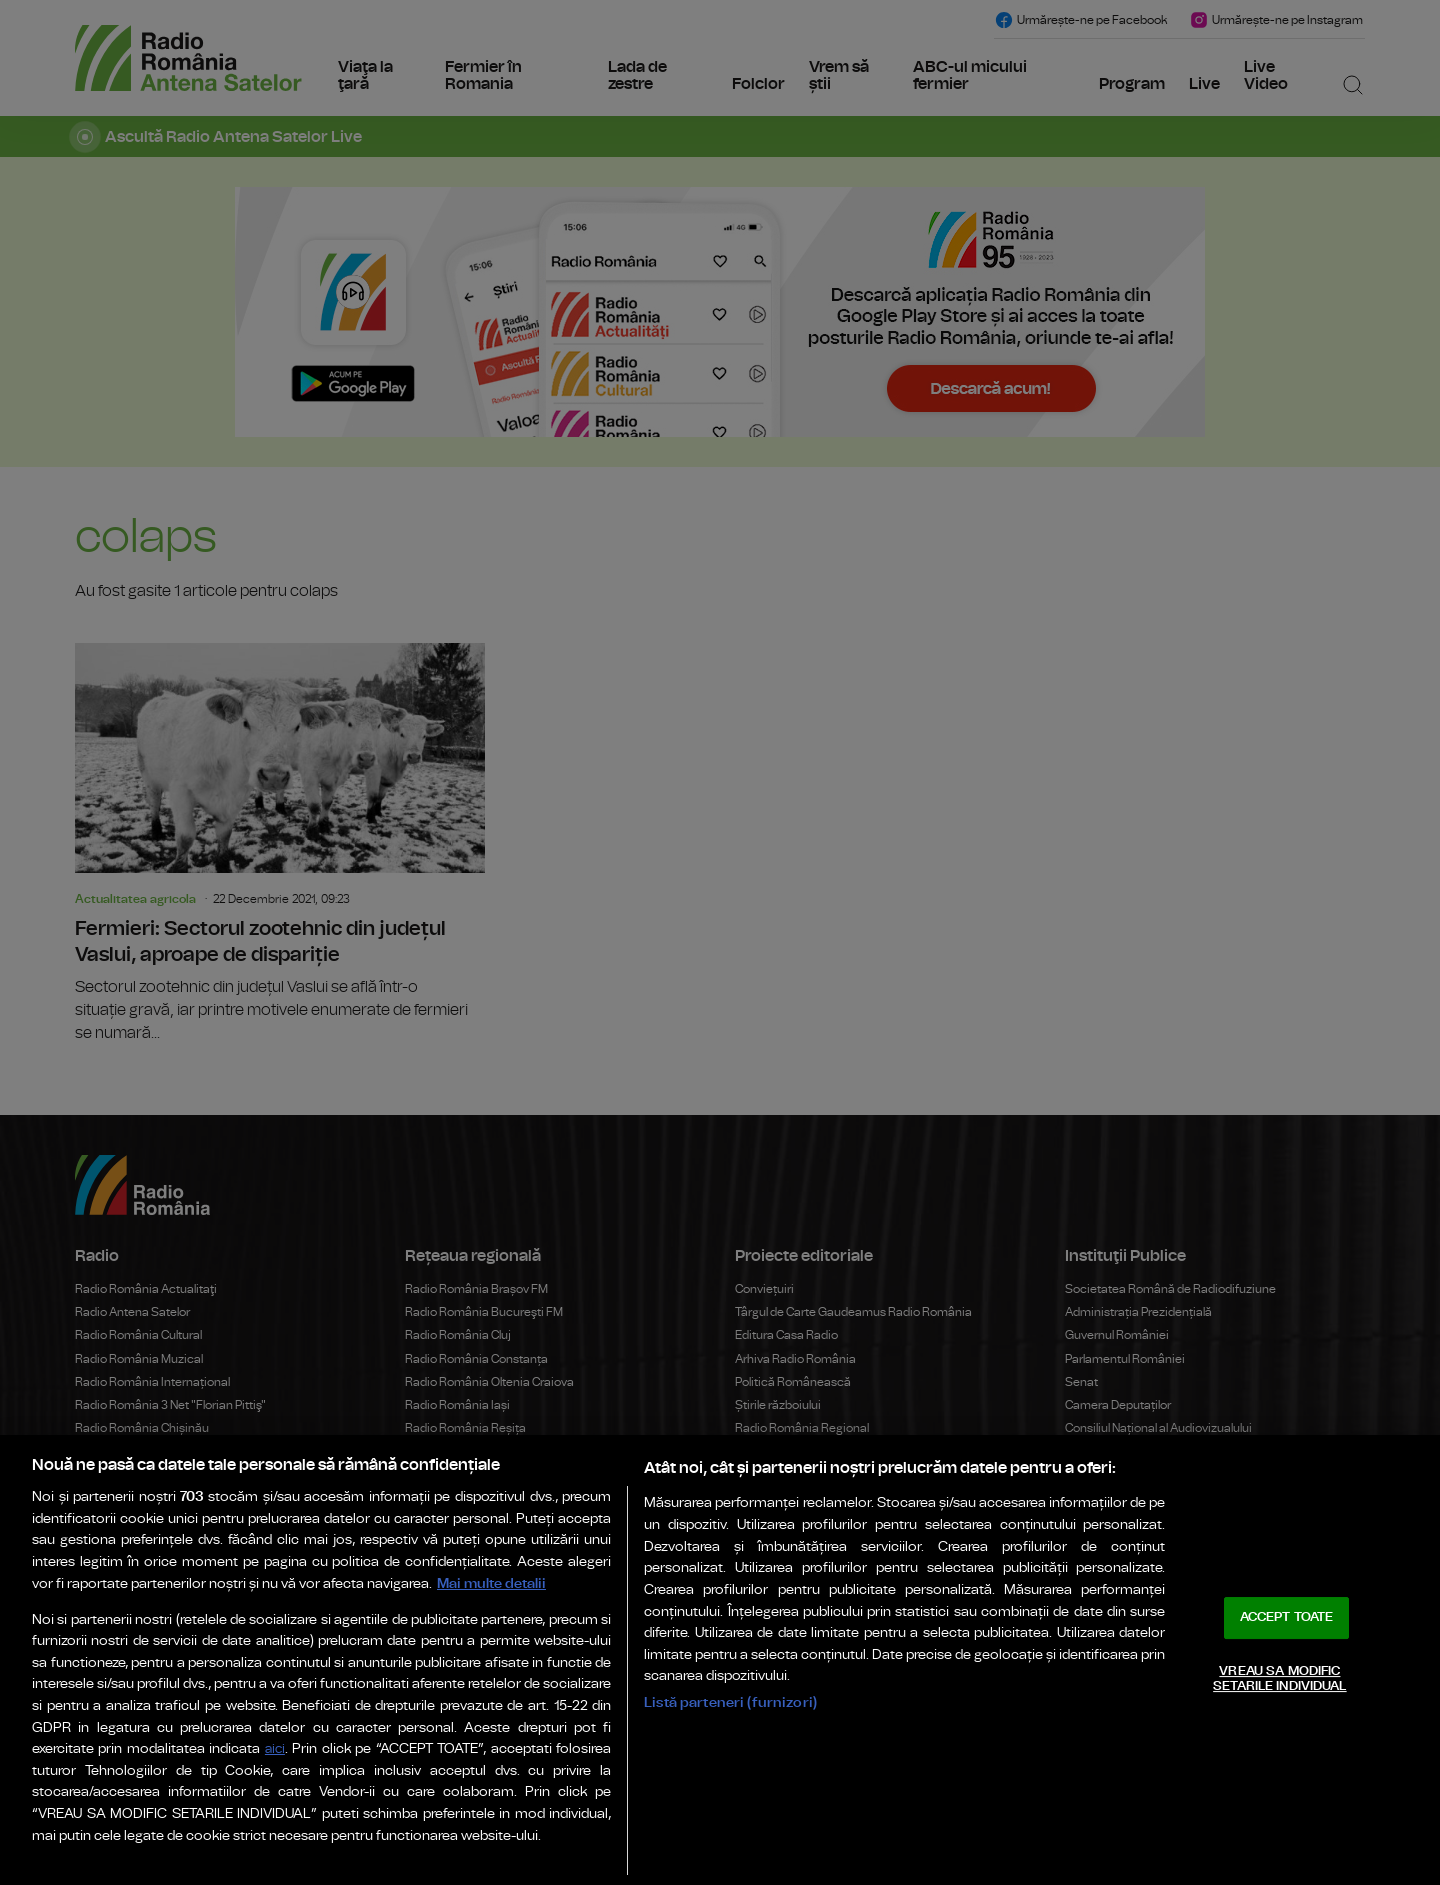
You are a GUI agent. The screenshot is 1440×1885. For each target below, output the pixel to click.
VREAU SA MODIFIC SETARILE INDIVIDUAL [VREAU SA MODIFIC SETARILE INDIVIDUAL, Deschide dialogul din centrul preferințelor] (1279, 1679)
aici (275, 1749)
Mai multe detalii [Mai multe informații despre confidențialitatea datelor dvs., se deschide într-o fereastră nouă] (491, 1583)
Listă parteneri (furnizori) (730, 1702)
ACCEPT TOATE (1287, 1617)
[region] (720, 1660)
